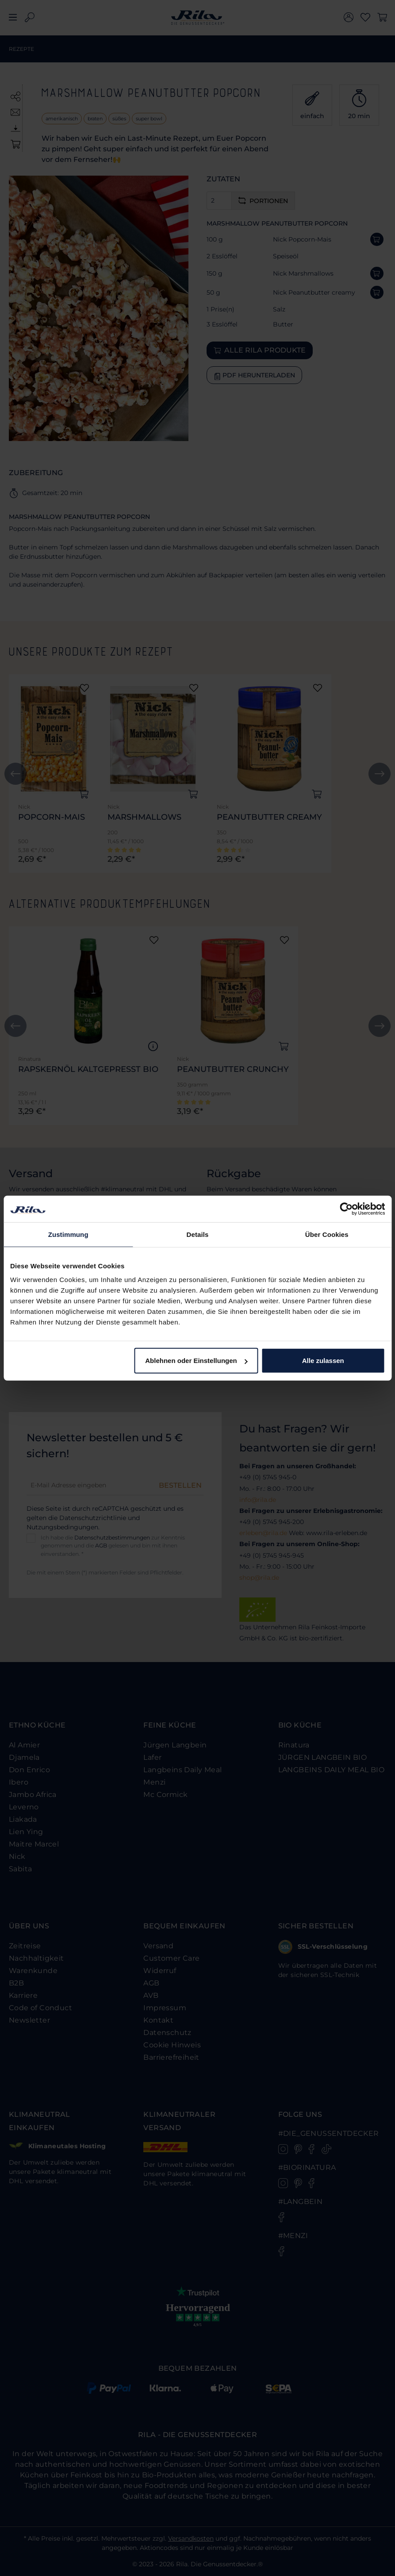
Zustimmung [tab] (68, 1234)
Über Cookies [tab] (327, 1234)
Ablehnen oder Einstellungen (196, 1360)
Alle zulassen (323, 1360)
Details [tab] (198, 1234)
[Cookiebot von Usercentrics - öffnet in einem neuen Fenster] (346, 1208)
